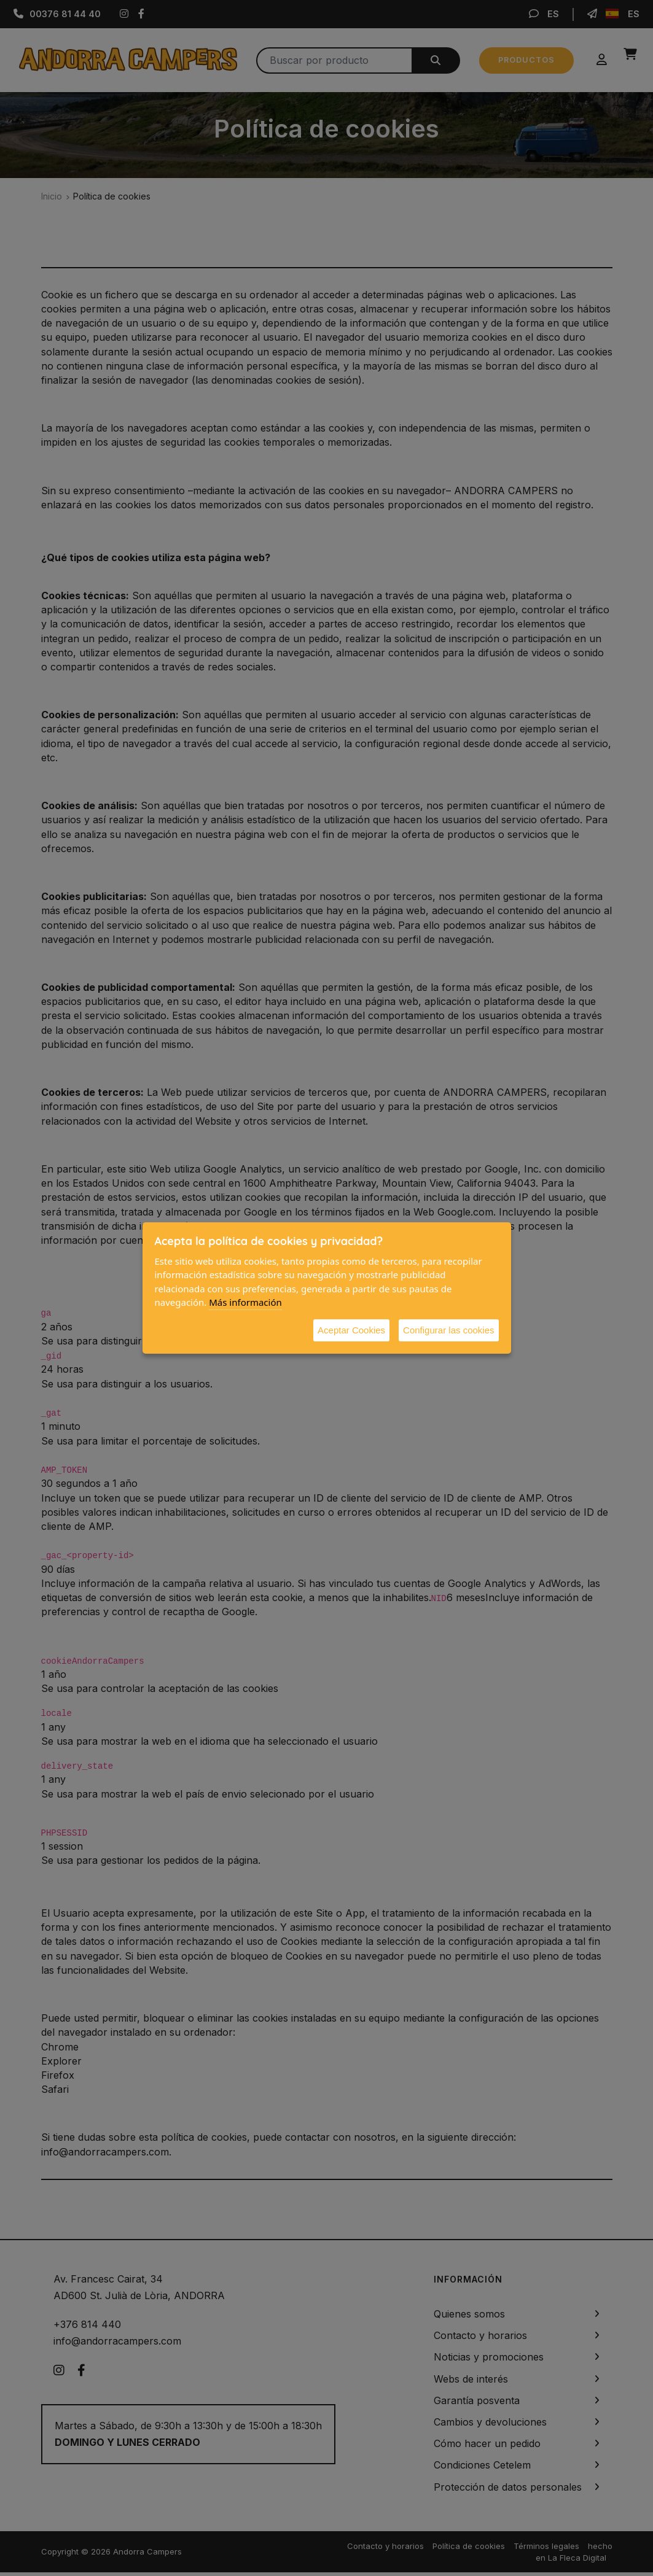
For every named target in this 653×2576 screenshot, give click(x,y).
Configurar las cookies (448, 1330)
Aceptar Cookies (351, 1330)
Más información (245, 1302)
